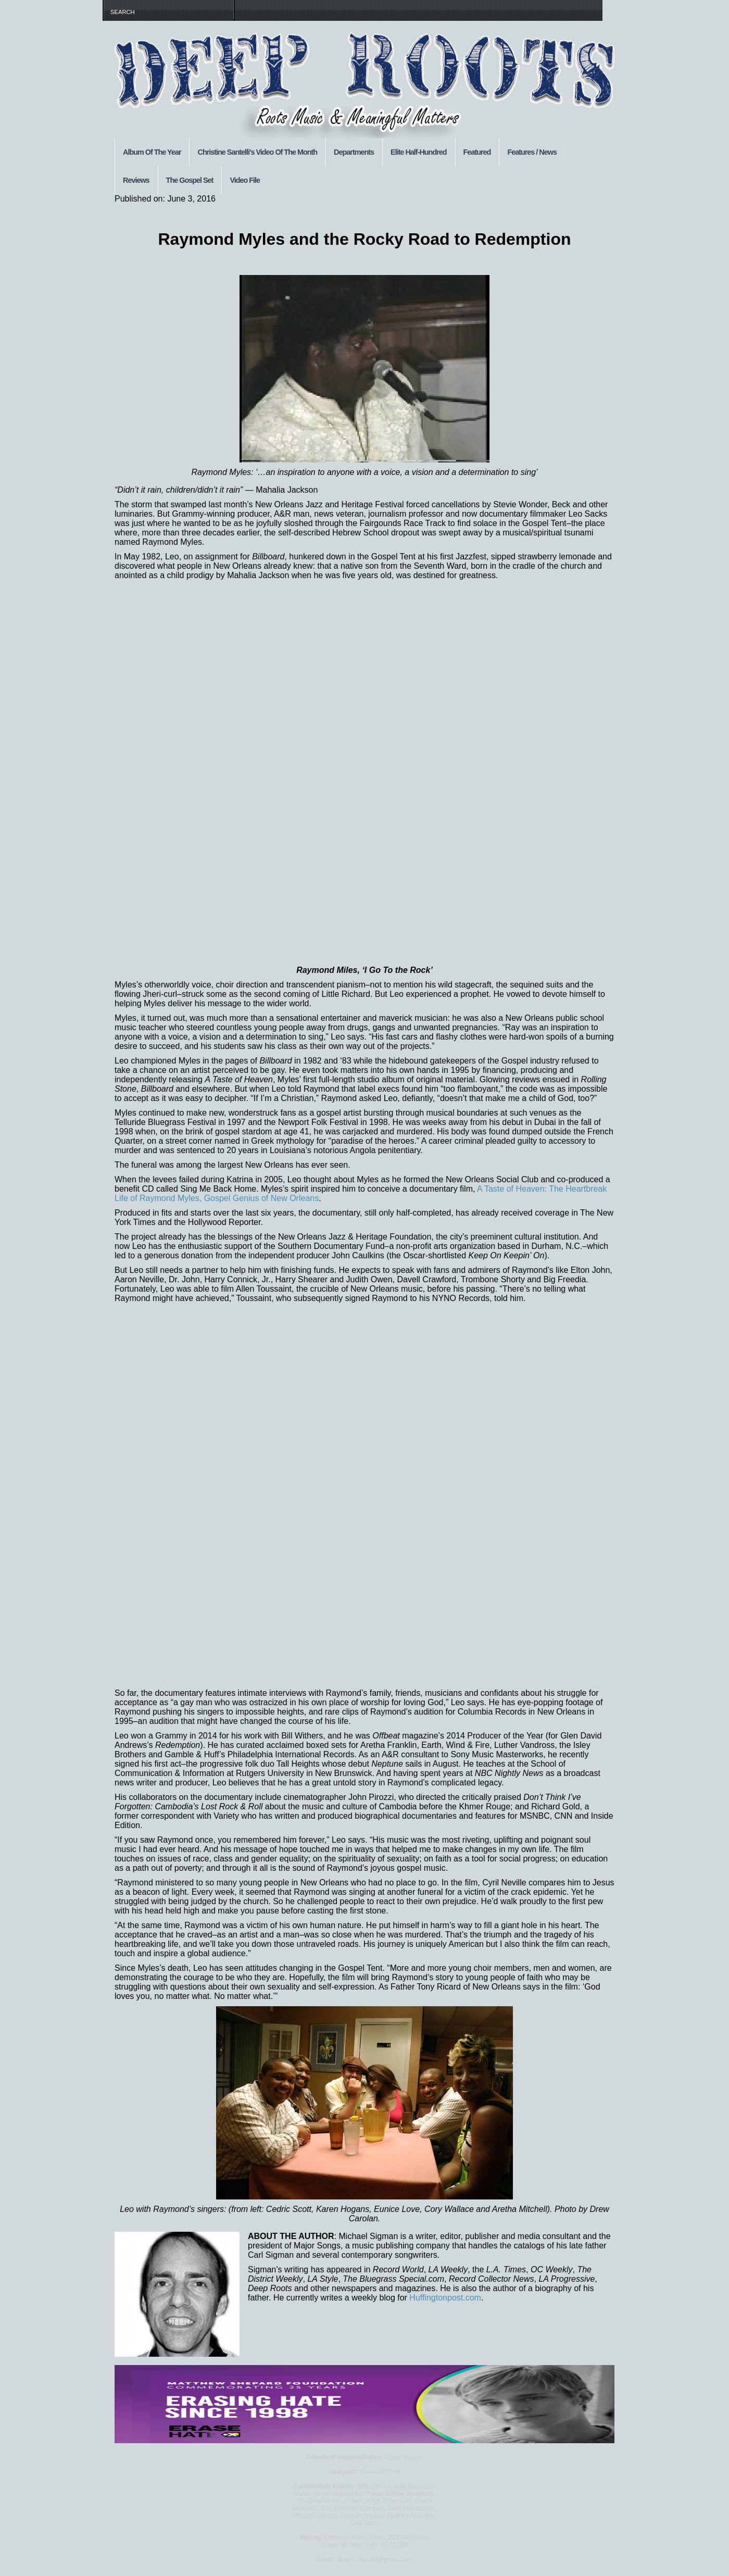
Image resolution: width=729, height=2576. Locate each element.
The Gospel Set (189, 180)
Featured (477, 152)
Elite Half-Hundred (419, 152)
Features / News (532, 152)
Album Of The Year (152, 152)
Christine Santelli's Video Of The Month (257, 152)
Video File (245, 180)
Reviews (136, 180)
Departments (354, 152)
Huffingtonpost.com (445, 2297)
